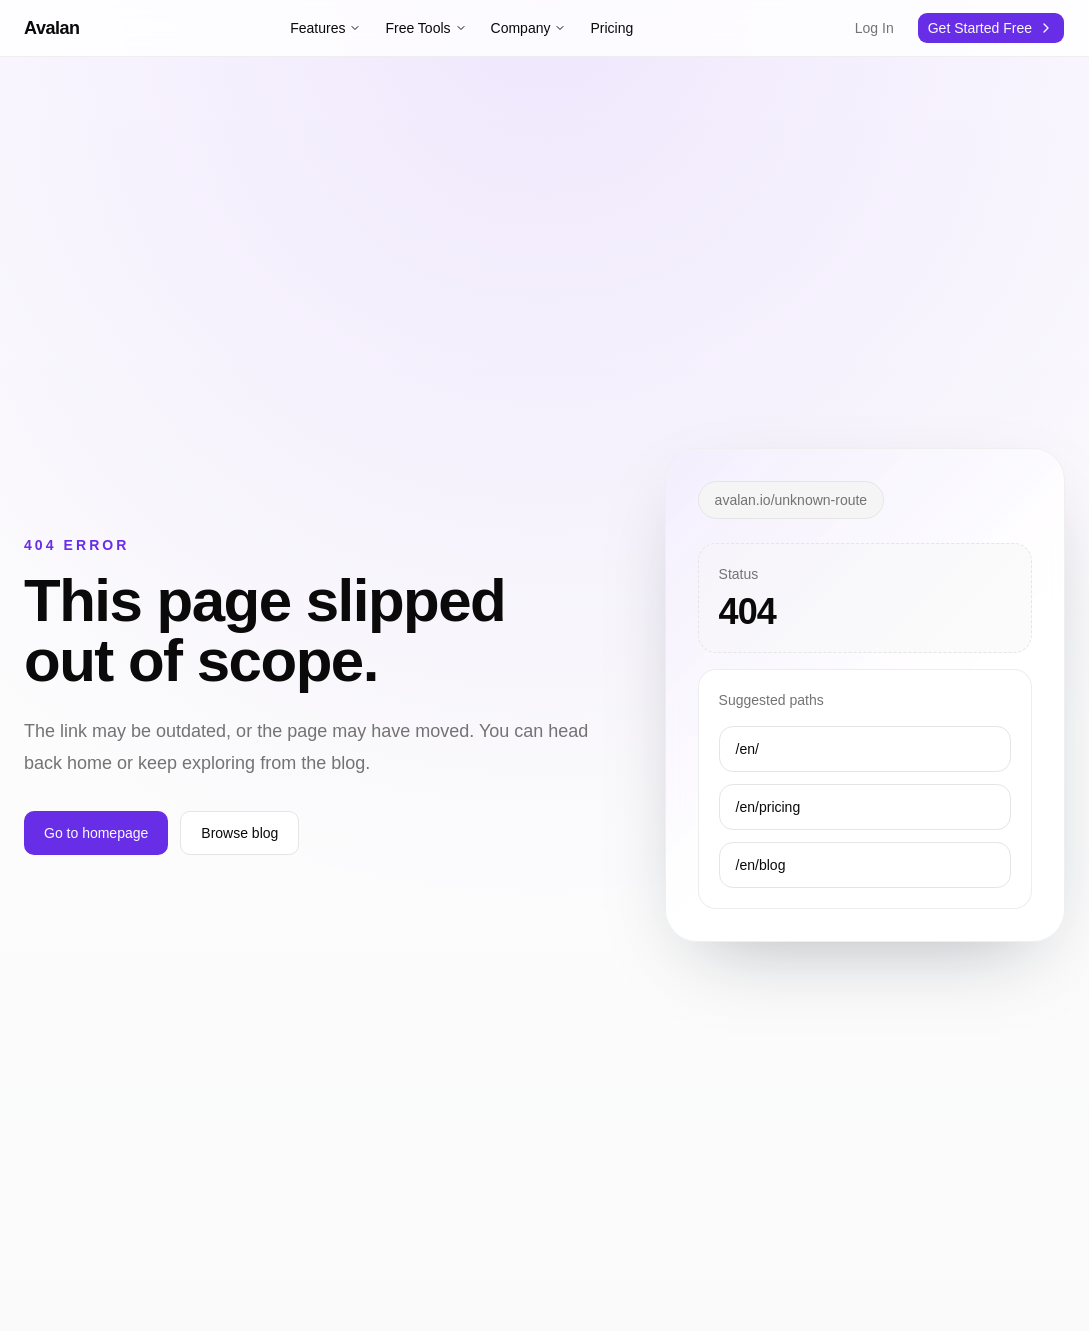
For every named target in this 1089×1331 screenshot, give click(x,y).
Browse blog (239, 833)
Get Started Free (980, 28)
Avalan (52, 28)
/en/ (747, 749)
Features (325, 28)
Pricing (611, 28)
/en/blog (761, 865)
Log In (874, 28)
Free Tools (425, 28)
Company (529, 28)
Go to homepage (96, 833)
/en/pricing (768, 807)
